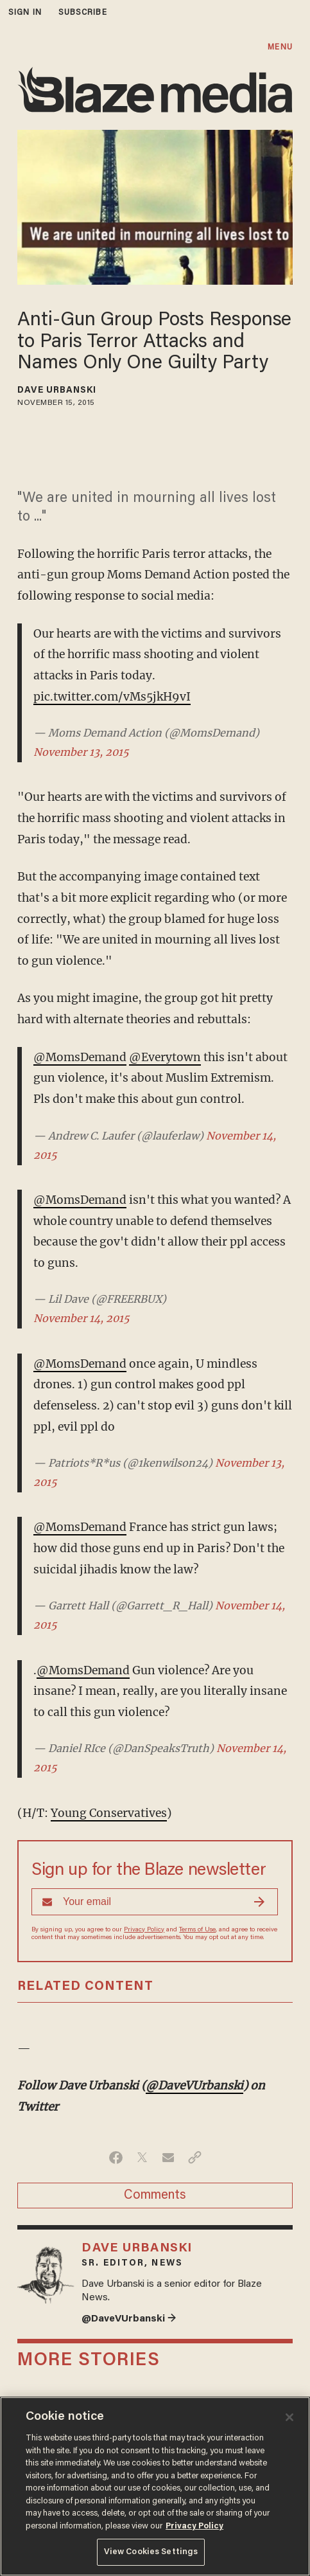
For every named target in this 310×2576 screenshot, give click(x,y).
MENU (280, 47)
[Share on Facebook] (116, 2157)
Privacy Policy (144, 1930)
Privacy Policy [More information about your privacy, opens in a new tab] (194, 2526)
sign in (25, 12)
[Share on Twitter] (142, 2157)
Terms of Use (197, 1930)
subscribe (82, 12)
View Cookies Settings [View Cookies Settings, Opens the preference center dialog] (151, 2552)
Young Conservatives (109, 1813)
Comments (155, 2195)
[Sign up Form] (154, 1901)
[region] (155, 2486)
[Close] (289, 2417)
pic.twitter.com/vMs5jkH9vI (112, 697)
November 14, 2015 (81, 1318)
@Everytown (165, 1057)
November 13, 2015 (81, 752)
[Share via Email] (168, 2157)
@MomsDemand (79, 1057)
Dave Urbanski (56, 390)
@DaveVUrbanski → (129, 2319)
